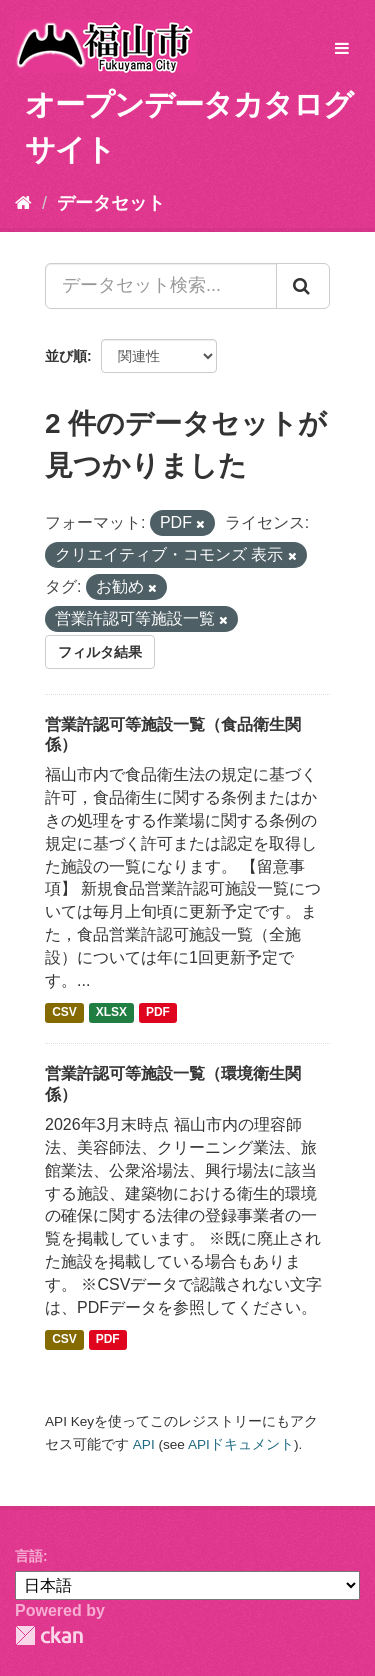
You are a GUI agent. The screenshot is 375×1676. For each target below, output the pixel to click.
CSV (64, 1013)
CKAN (49, 1635)
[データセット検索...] (161, 286)
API (144, 1444)
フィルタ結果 (100, 652)
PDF (158, 1013)
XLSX (111, 1013)
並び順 (66, 356)
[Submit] (303, 286)
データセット (111, 203)
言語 (29, 1556)
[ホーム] (23, 203)
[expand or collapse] (342, 49)
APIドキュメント (241, 1444)
